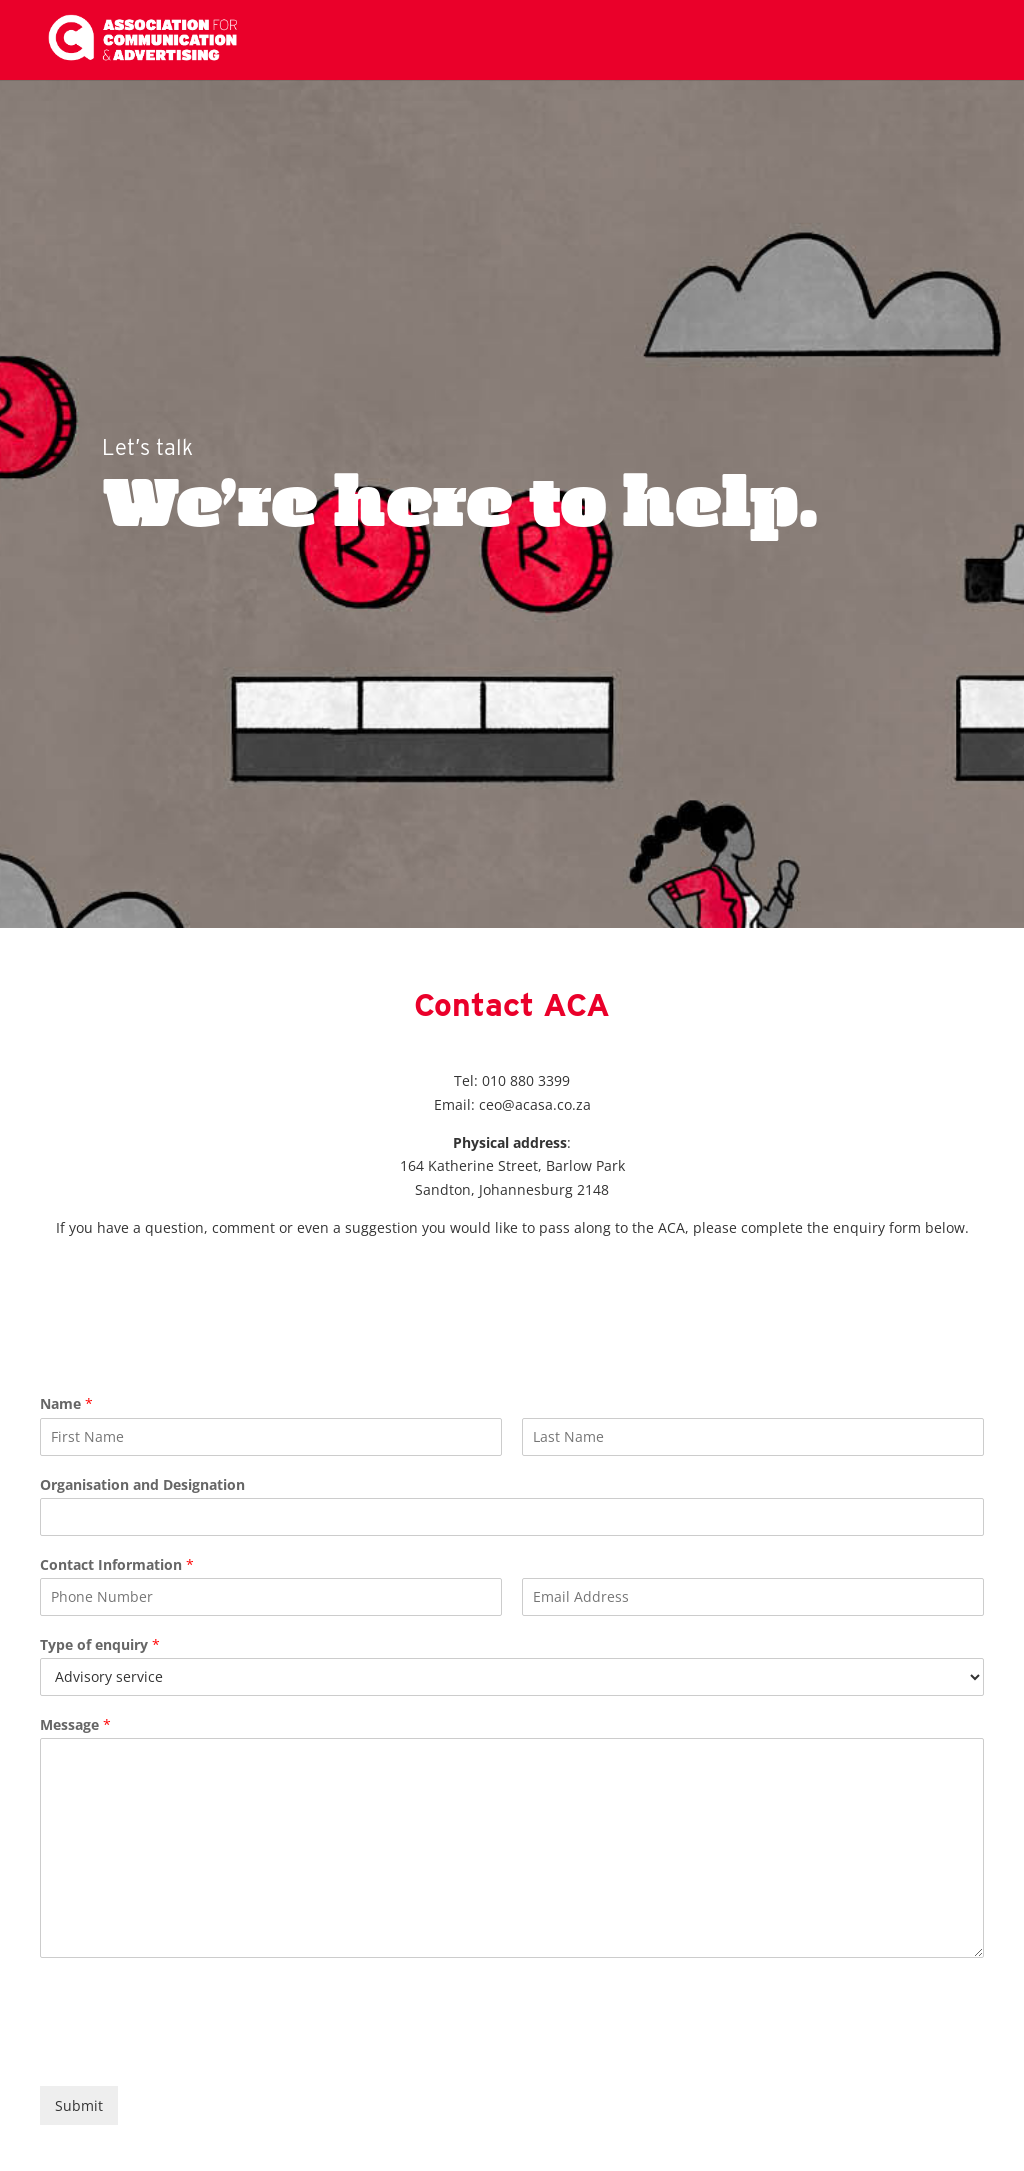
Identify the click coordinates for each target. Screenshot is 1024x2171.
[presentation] (192, 2053)
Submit (79, 2105)
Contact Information (117, 1565)
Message (75, 1725)
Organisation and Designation (142, 1485)
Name (66, 1404)
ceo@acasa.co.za (535, 1104)
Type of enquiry (100, 1645)
